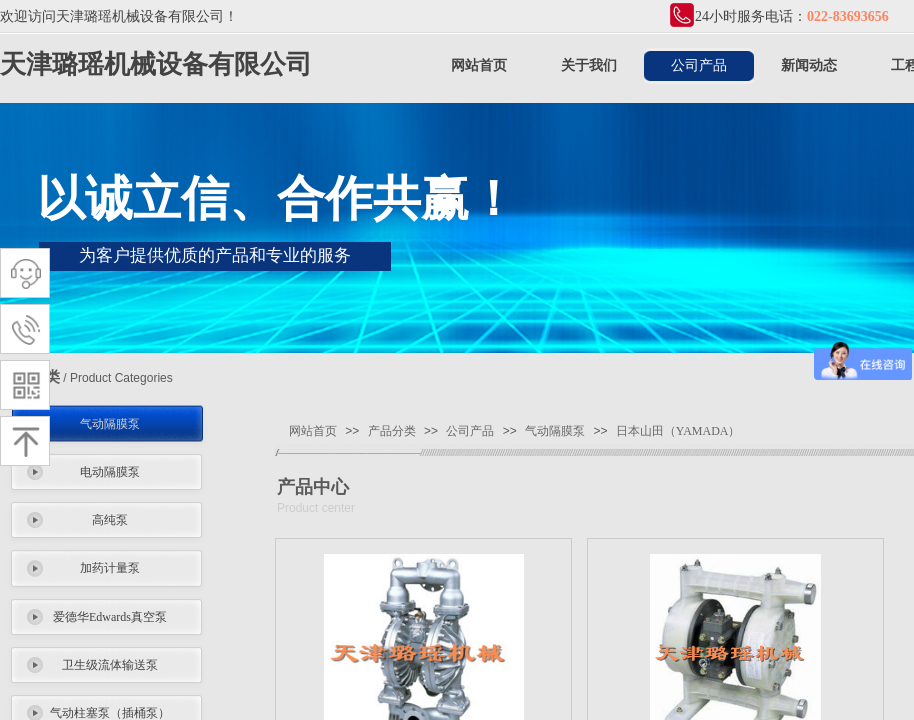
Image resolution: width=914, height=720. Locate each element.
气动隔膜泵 (110, 424)
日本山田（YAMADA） (678, 431)
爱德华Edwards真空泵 (110, 617)
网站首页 (479, 65)
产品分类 (392, 431)
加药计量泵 (110, 568)
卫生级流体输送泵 (110, 665)
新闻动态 (809, 65)
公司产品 (699, 65)
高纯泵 (110, 520)
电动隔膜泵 (110, 472)
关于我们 (589, 65)
